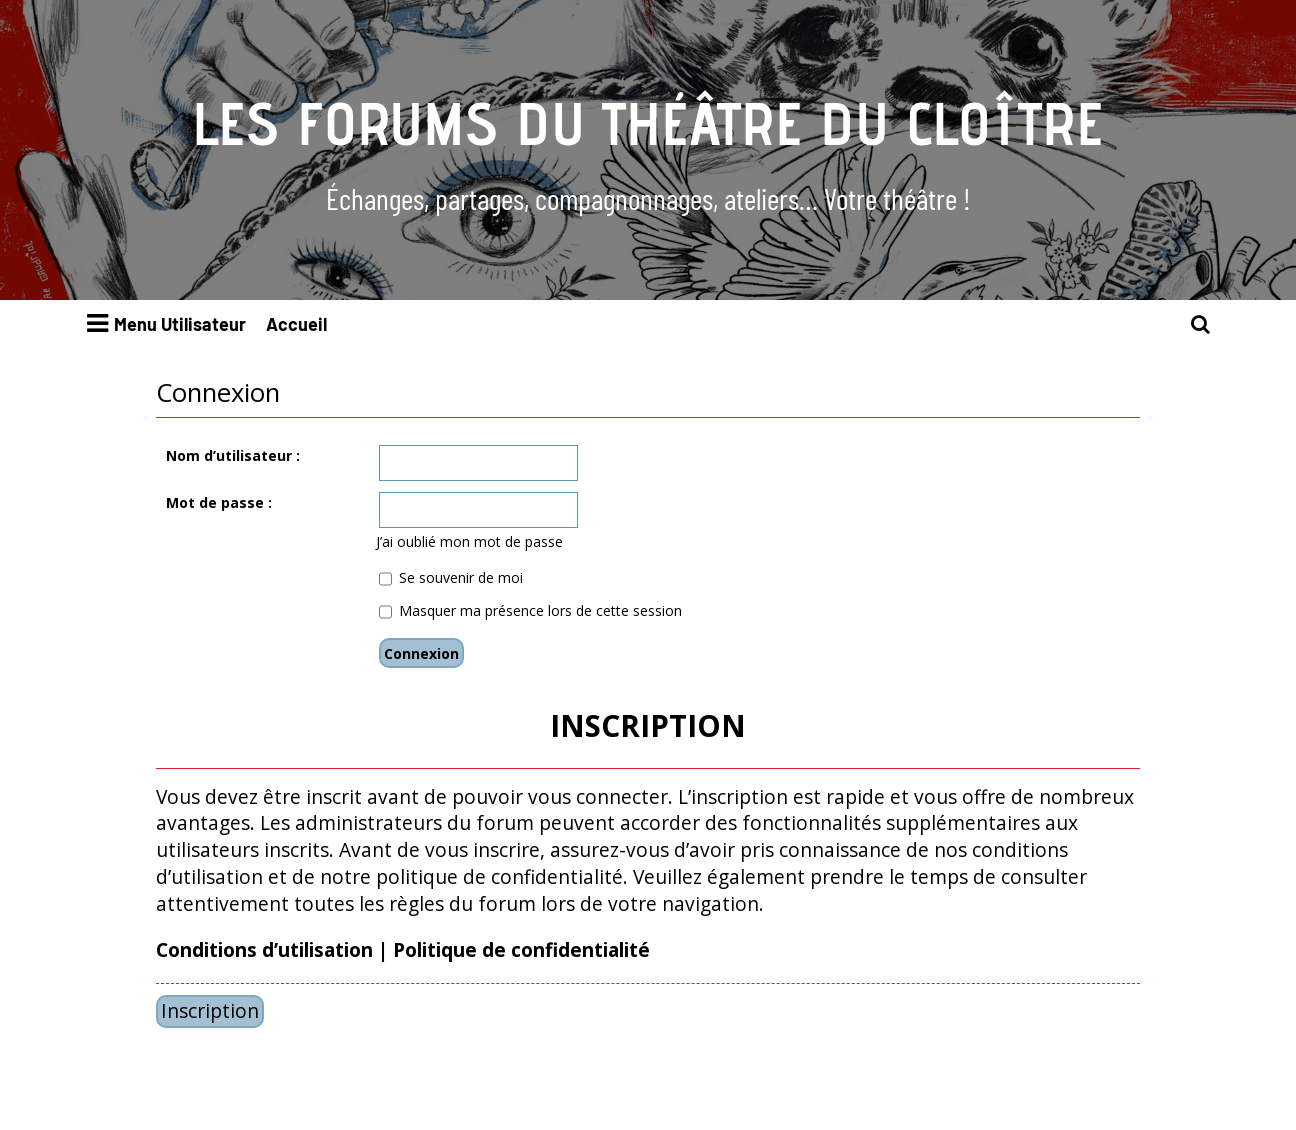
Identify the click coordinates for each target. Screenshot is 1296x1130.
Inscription (210, 1010)
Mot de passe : (219, 502)
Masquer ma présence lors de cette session (530, 610)
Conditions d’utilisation (264, 950)
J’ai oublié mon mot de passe (469, 541)
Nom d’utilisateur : (233, 455)
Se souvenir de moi (451, 577)
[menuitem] (1201, 324)
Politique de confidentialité (521, 950)
